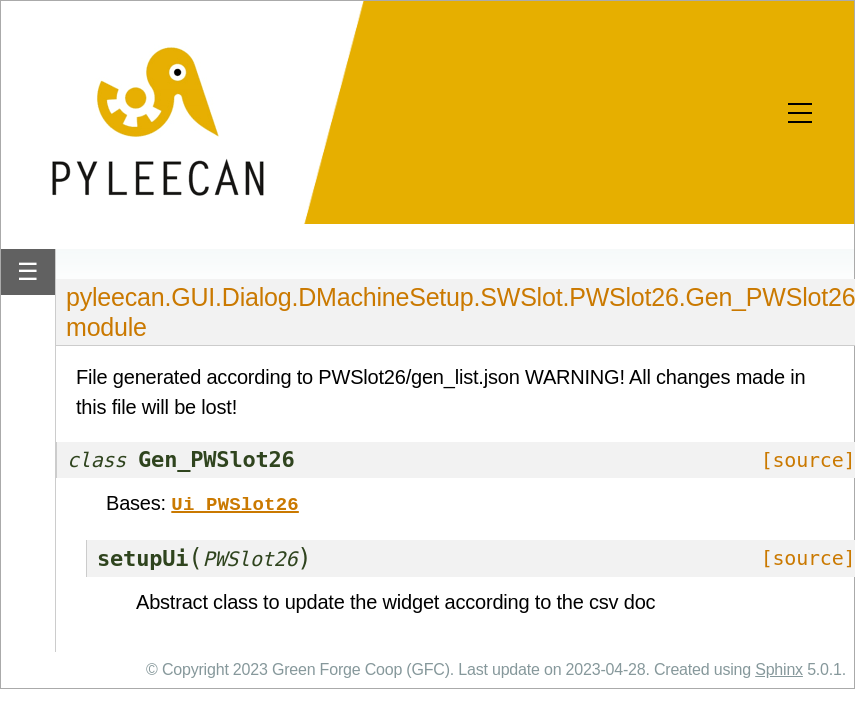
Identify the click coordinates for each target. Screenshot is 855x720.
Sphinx (779, 667)
